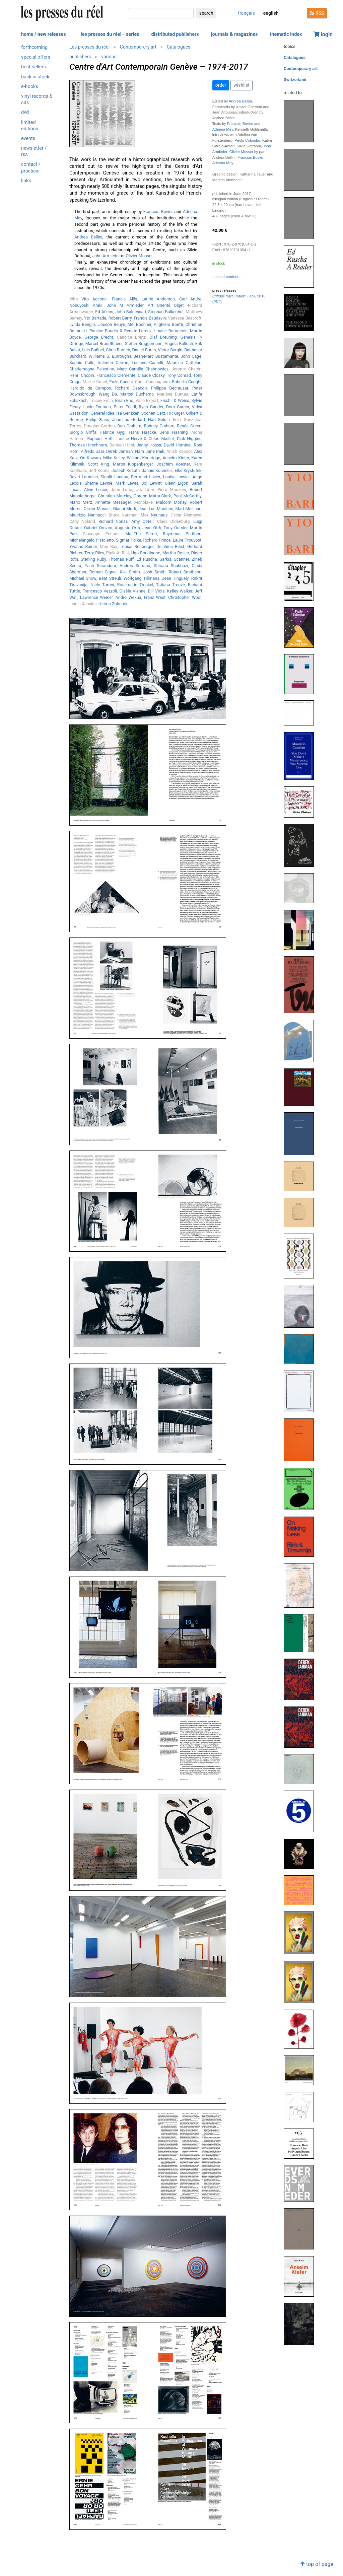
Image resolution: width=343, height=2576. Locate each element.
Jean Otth (151, 527)
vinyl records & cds (36, 99)
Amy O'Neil (142, 521)
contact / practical (31, 167)
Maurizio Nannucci (87, 514)
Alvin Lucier (95, 489)
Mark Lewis (127, 483)
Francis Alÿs (124, 298)
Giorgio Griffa (82, 432)
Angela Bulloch (179, 343)
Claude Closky (151, 375)
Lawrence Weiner (96, 597)
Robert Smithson (184, 571)
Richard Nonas (113, 521)
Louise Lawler (176, 476)
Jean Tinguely (175, 578)
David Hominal (178, 444)
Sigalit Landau (114, 476)
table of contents (226, 277)
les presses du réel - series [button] (110, 34)
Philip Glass (97, 419)
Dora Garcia (177, 406)
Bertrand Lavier (145, 476)
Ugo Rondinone (145, 552)
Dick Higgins (189, 438)
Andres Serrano (135, 565)
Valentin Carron (113, 362)
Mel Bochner (139, 324)
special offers (35, 57)
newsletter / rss (34, 151)
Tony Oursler (175, 527)
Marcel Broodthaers (104, 343)
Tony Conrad (179, 375)
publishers (80, 56)
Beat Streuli (110, 578)
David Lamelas (83, 476)
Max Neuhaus (154, 514)
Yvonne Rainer (83, 546)
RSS (317, 13)
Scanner (181, 559)
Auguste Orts (127, 527)
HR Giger (175, 413)
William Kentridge (143, 457)
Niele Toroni (102, 584)
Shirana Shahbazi (171, 565)
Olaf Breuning (163, 337)
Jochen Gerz (153, 413)
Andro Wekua (128, 597)
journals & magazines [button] (234, 34)
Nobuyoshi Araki (85, 305)
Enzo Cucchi (121, 381)
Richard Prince (156, 540)
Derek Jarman (119, 451)
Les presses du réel (89, 47)
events (28, 138)
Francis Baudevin (150, 318)
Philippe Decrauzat (169, 388)
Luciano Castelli (147, 362)
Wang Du (108, 394)
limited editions (29, 126)
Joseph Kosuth (126, 470)
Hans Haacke (142, 432)
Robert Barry (120, 318)
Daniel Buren (144, 349)
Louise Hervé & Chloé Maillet (145, 438)
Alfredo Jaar (92, 451)
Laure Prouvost (187, 540)
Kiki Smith (130, 571)
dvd (25, 112)
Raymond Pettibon (182, 533)
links (26, 181)
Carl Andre (190, 298)
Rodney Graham (159, 425)
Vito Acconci (94, 298)
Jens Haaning (174, 432)
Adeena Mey (222, 129)
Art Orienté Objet (166, 305)
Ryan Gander (151, 406)
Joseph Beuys (111, 324)
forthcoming (34, 47)
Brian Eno (124, 400)
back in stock (35, 77)
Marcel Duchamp (137, 394)
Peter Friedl (125, 406)
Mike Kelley (114, 457)
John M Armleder (125, 305)
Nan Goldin (159, 419)
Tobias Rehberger (137, 546)
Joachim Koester (173, 464)
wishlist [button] (241, 85)
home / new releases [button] (43, 34)
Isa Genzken (127, 413)
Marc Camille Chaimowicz (142, 368)
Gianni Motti (124, 508)
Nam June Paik (149, 451)
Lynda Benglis (82, 324)
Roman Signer (103, 571)
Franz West (154, 597)
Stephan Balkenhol (165, 311)
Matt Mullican (188, 508)
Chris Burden (118, 349)
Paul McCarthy (187, 495)
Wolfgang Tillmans (141, 578)
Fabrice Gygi (112, 432)
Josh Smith (154, 571)
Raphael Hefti (100, 438)
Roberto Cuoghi (186, 381)
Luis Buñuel (93, 349)
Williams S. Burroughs (110, 356)
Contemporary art (138, 47)
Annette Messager (113, 502)
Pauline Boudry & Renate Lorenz (120, 330)
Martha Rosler (175, 552)
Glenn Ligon (176, 483)
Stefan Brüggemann (143, 343)
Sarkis (166, 559)
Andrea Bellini (88, 236)
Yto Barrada (95, 318)
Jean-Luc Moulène (155, 508)
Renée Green (189, 425)
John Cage (191, 356)
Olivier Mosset (139, 255)
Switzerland (295, 79)
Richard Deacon (131, 388)
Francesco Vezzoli (99, 591)
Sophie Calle (81, 362)
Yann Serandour (100, 565)
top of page (316, 2564)
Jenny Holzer (149, 444)
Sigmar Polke (128, 540)
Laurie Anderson (158, 298)
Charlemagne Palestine (91, 368)
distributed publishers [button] (175, 34)
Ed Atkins (104, 311)
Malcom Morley (171, 502)
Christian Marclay (114, 495)
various (108, 56)
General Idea (102, 413)
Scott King (98, 464)
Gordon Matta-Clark (152, 495)
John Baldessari (131, 311)
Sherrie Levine (99, 483)
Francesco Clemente (115, 375)
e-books (29, 86)
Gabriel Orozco (98, 527)
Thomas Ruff (121, 559)
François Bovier (158, 211)
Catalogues (179, 47)
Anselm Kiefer (175, 457)
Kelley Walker (179, 591)
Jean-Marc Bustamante (156, 356)
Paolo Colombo (247, 140)
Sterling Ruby (93, 559)
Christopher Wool (184, 597)
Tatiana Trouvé (170, 584)
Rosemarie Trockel (135, 584)
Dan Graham (129, 425)
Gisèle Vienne (133, 591)
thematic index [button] (286, 34)
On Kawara (90, 457)
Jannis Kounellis (157, 470)
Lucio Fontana (97, 406)
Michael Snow (82, 578)
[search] (161, 13)
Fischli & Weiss (174, 400)
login (323, 34)
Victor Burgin (170, 349)
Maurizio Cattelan (184, 362)
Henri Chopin (81, 375)
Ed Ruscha (146, 559)
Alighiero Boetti (168, 324)
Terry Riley (94, 552)
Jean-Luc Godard (128, 419)
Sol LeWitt (151, 483)
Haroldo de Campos (90, 388)
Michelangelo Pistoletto (91, 540)
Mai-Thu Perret (141, 533)
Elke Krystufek (188, 470)
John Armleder (106, 255)
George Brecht (98, 337)
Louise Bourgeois (170, 330)
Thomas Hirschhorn (88, 444)
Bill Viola (156, 591)
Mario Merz (80, 502)
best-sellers (33, 67)
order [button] (220, 85)
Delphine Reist (170, 546)
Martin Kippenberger (133, 464)
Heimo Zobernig (113, 603)
